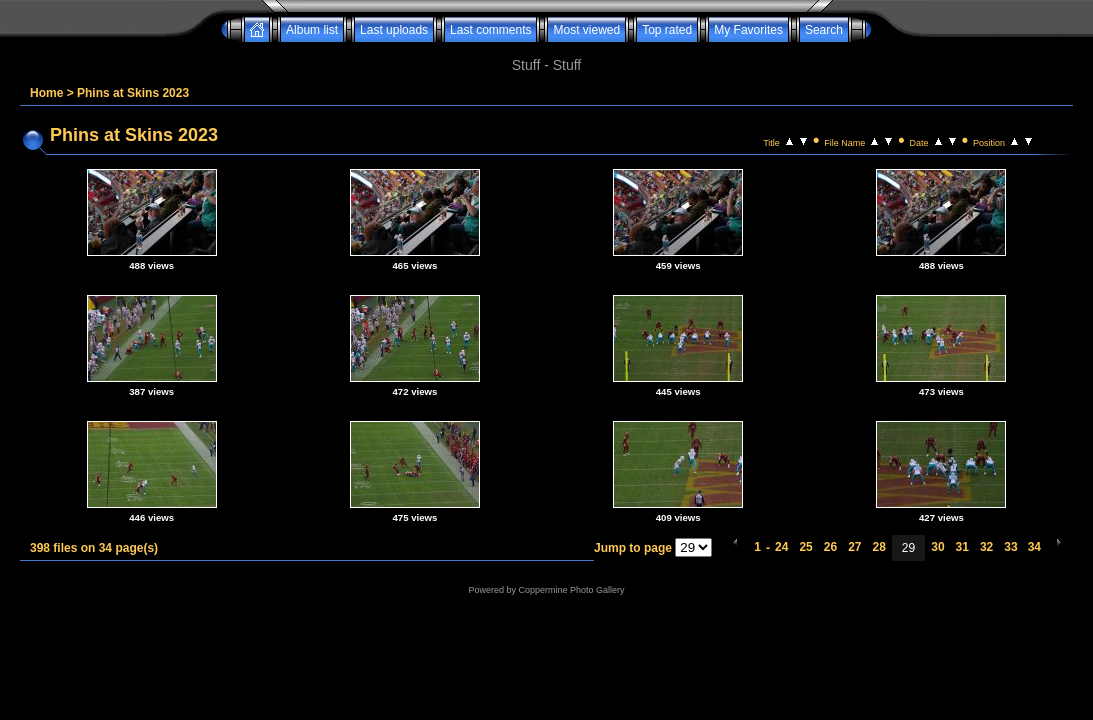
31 (962, 547)
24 (781, 547)
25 (805, 547)
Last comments (490, 30)
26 (830, 547)
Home (46, 93)
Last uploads (394, 30)
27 (854, 547)
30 (937, 547)
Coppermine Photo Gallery (571, 590)
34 (1034, 547)
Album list (312, 30)
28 (878, 547)
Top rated (667, 30)
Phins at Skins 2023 (133, 93)
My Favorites (748, 30)
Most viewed (586, 30)
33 (1010, 547)
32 (986, 547)
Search (824, 30)
